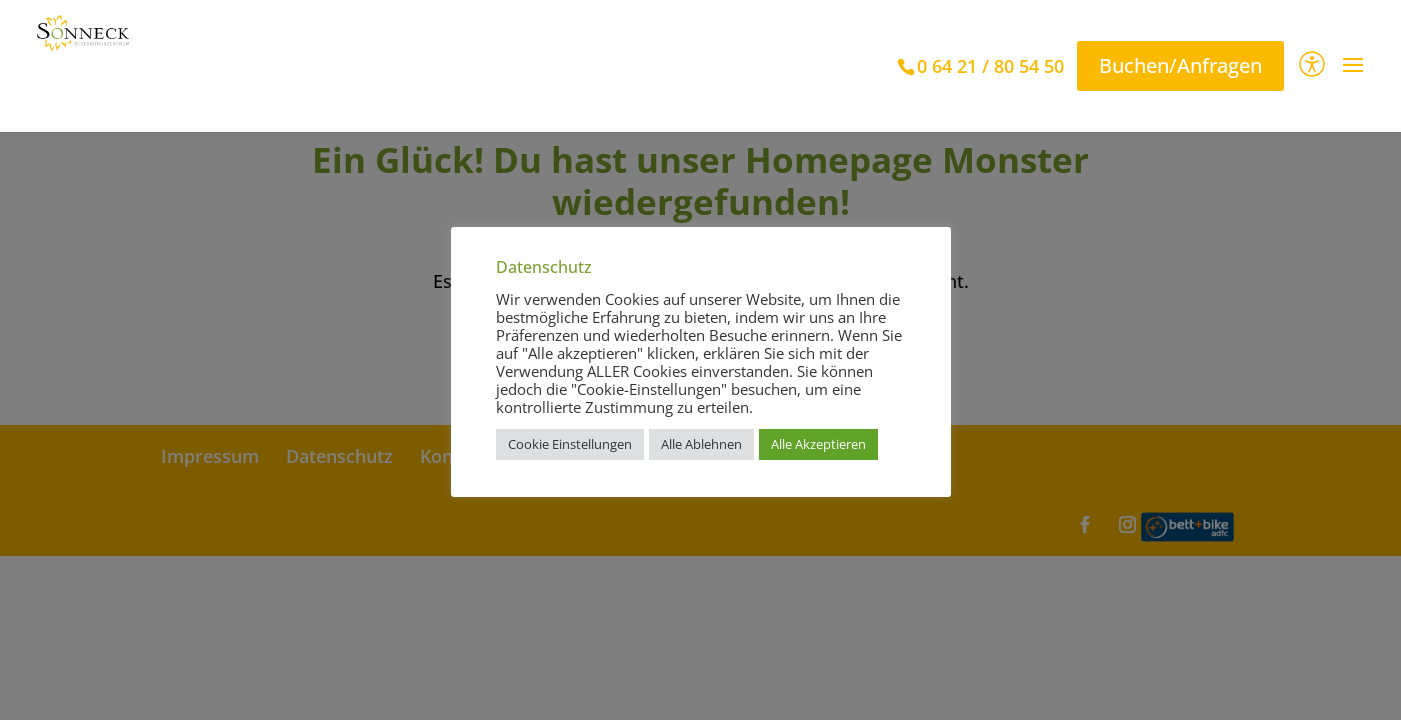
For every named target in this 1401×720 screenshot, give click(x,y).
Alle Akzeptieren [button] (818, 444)
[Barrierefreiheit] (1312, 66)
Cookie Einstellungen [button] (570, 444)
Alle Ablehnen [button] (701, 444)
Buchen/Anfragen (1180, 65)
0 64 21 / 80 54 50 (990, 66)
